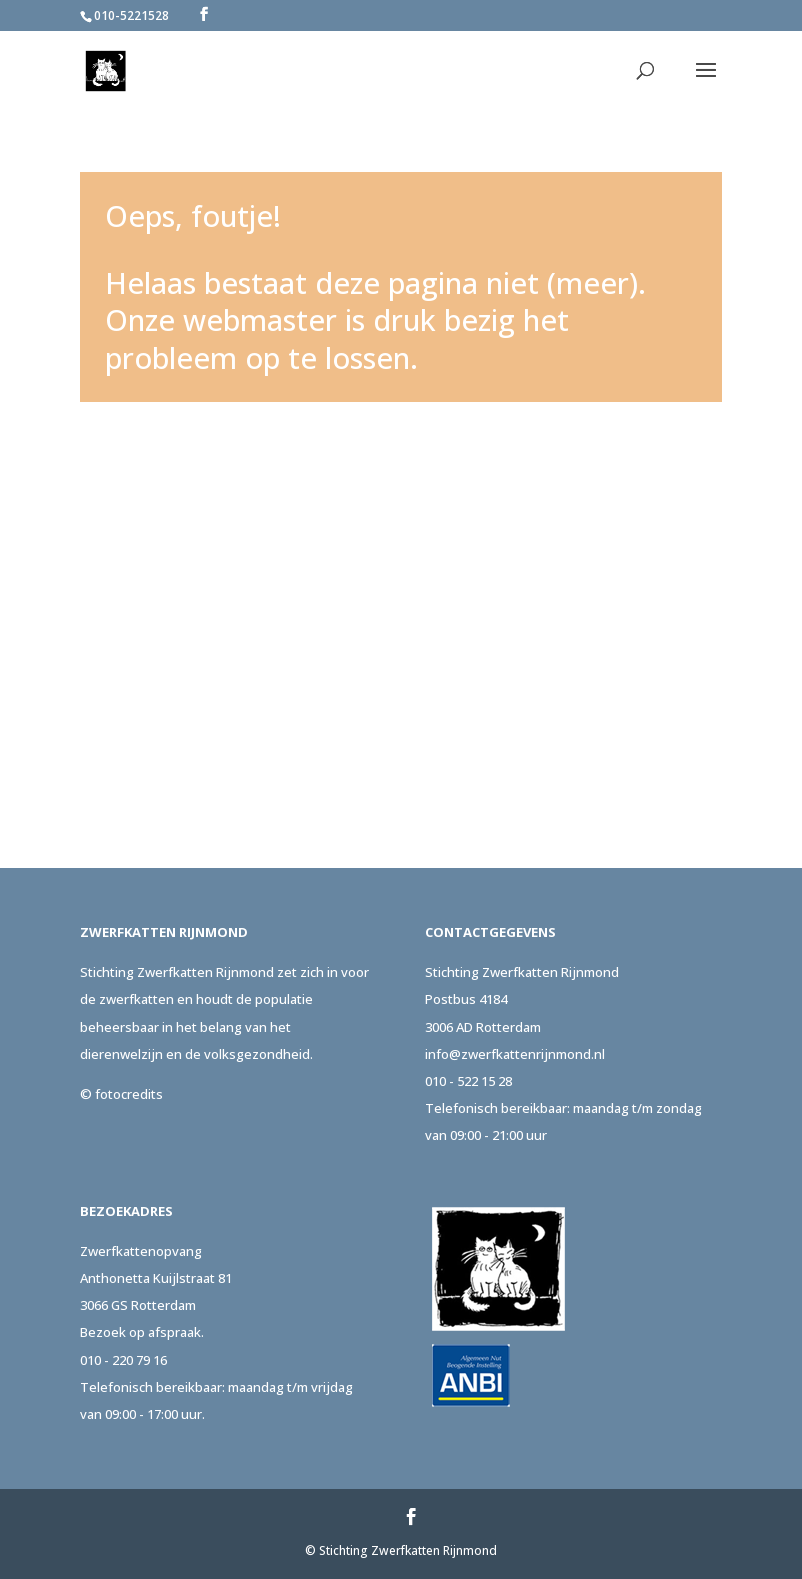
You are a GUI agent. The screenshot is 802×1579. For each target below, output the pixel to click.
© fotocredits (121, 1094)
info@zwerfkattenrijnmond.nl (515, 1054)
